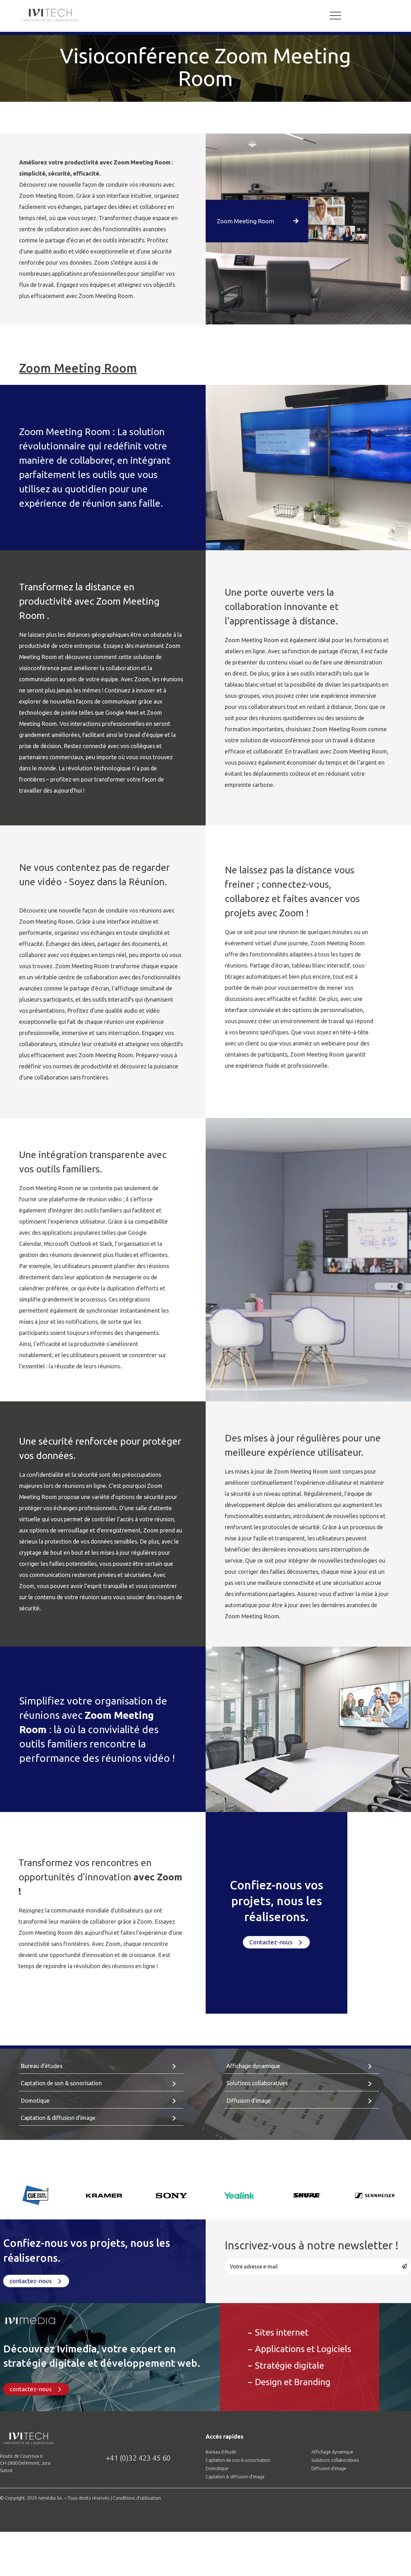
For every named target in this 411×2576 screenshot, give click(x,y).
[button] (260, 221)
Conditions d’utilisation (137, 2498)
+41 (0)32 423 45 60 (138, 2458)
